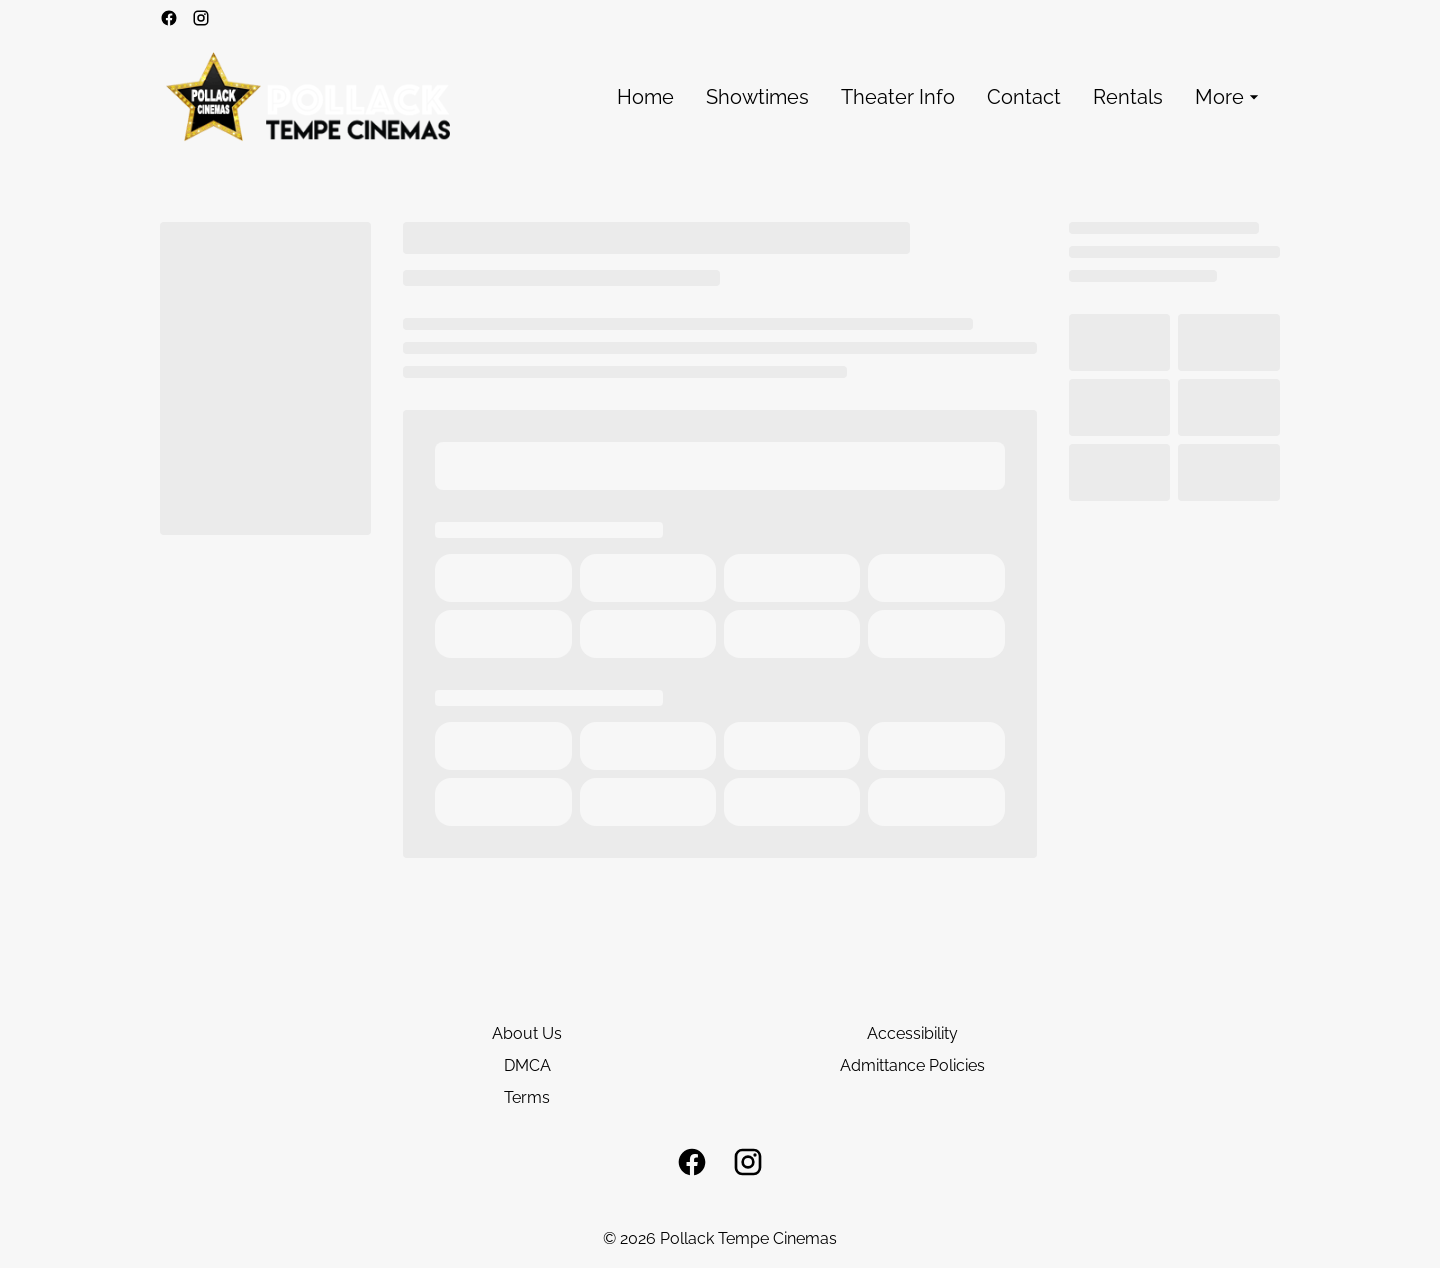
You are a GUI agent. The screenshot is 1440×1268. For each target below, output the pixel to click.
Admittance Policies (912, 1065)
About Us (527, 1033)
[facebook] (169, 18)
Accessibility (912, 1033)
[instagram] (201, 18)
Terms (527, 1097)
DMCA (527, 1065)
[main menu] (940, 97)
